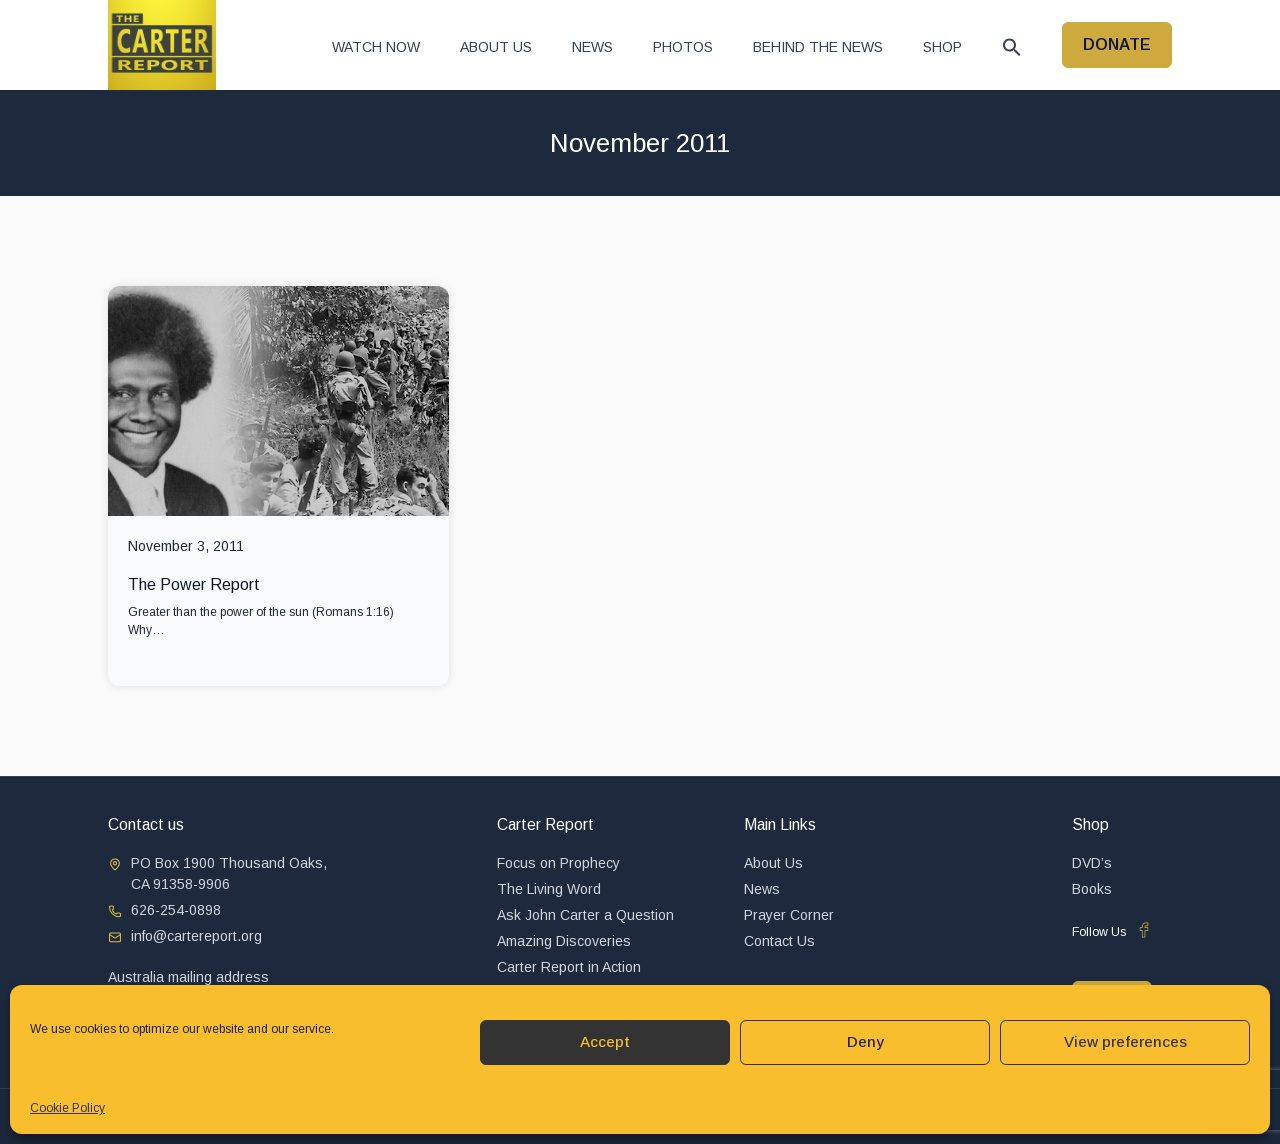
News (592, 47)
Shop (942, 47)
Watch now (376, 47)
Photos (683, 47)
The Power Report (194, 584)
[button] (1012, 47)
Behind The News (818, 47)
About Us (496, 47)
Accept (605, 1041)
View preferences (1125, 1041)
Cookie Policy (67, 1108)
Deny (865, 1041)
